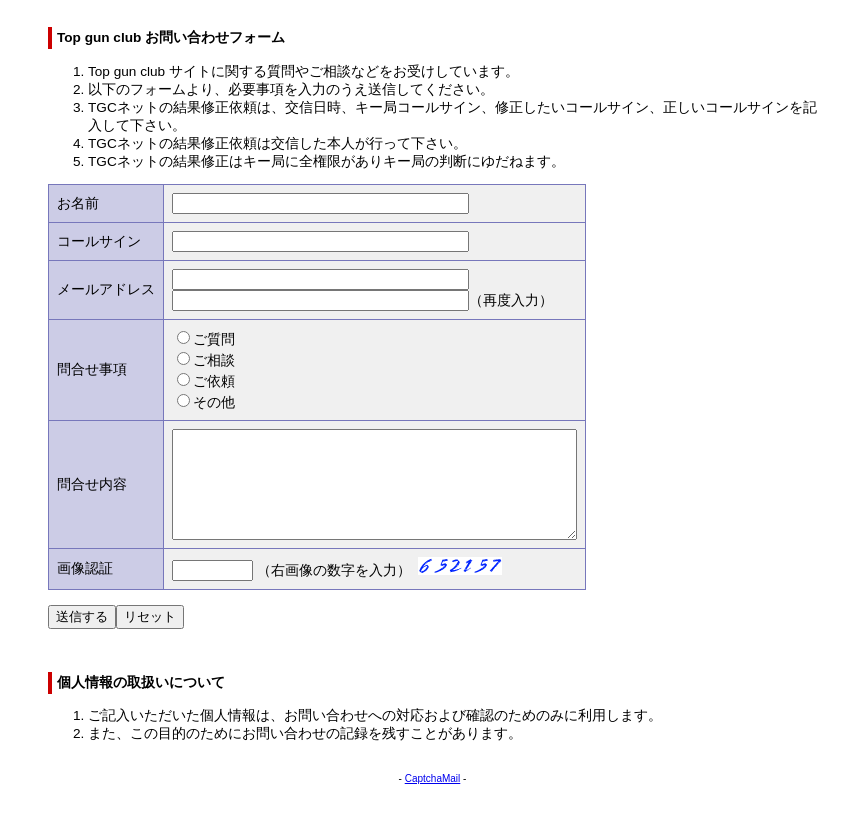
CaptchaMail (433, 799)
